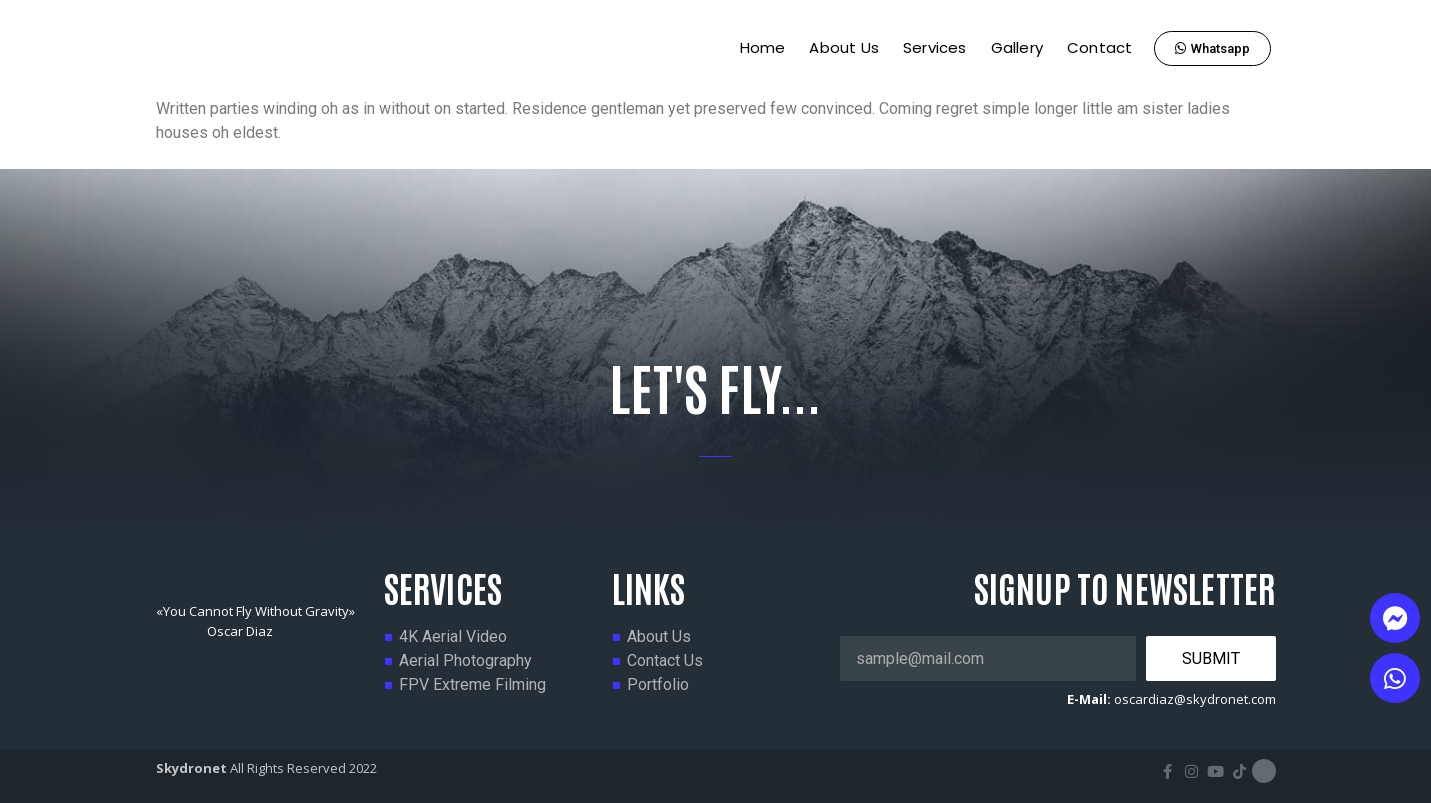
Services (935, 47)
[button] (1212, 48)
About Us (844, 47)
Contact (1099, 47)
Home (763, 47)
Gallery (1017, 47)
